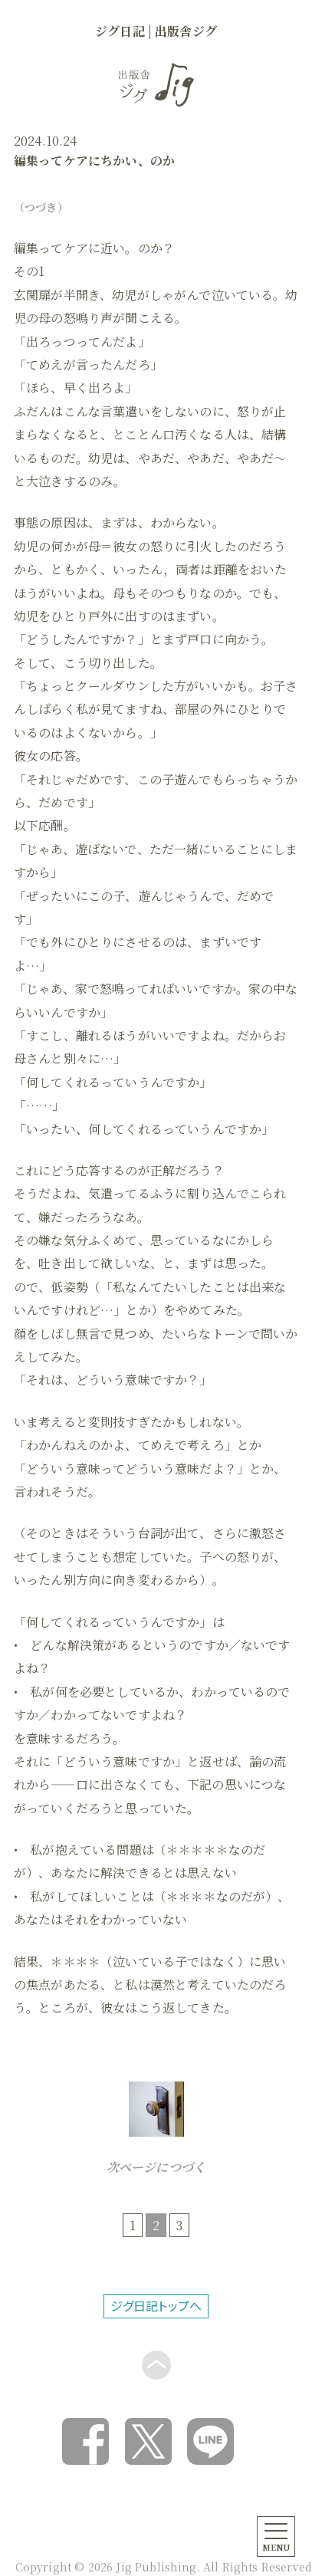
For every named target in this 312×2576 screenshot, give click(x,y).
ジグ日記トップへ (156, 2305)
